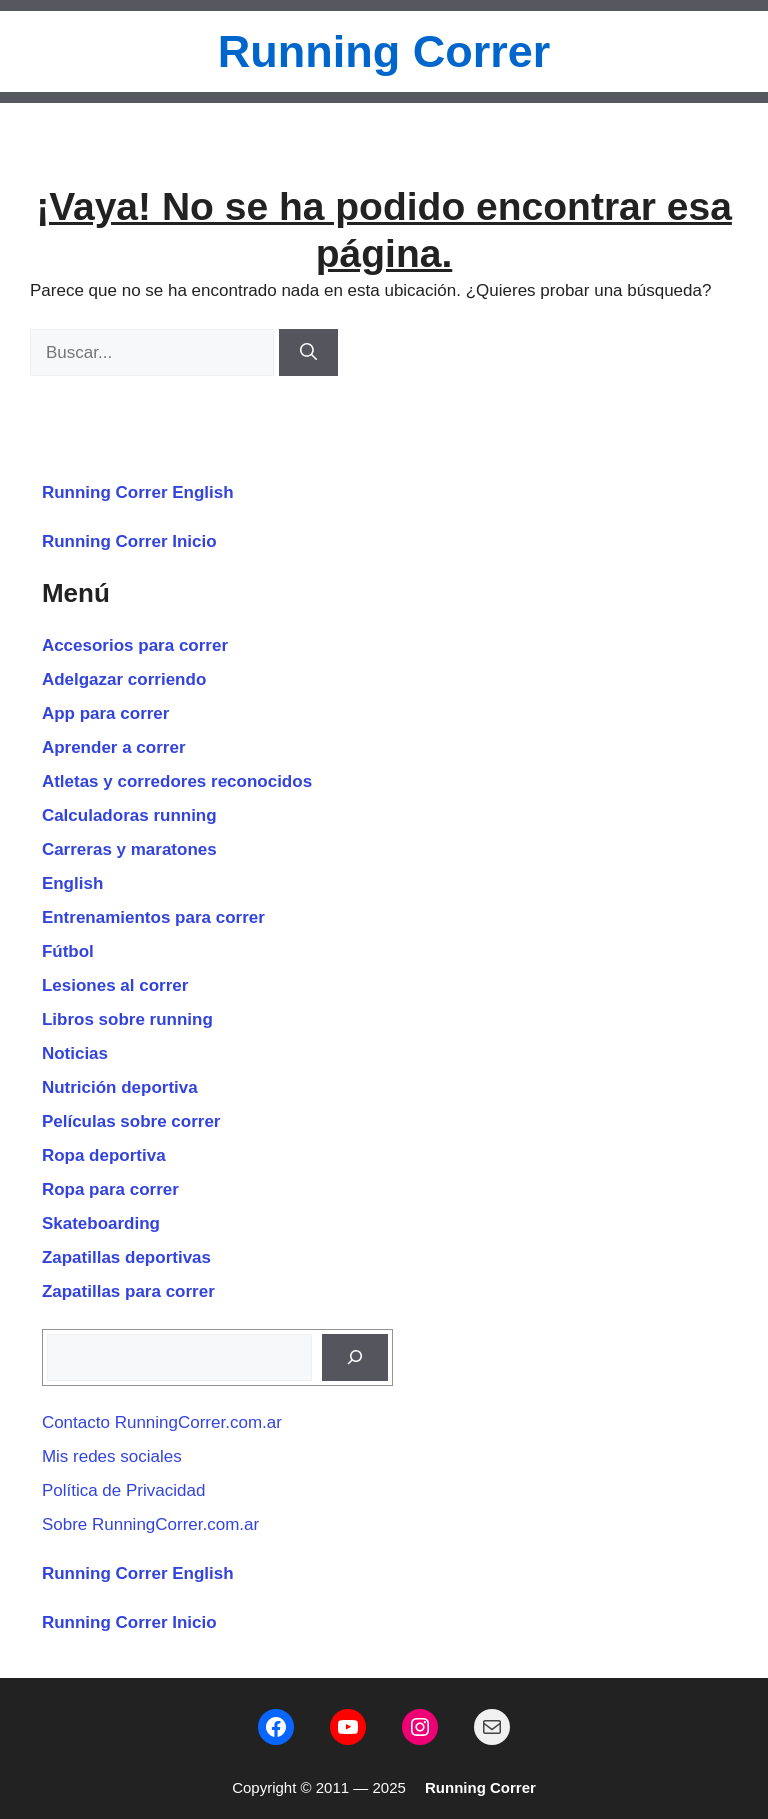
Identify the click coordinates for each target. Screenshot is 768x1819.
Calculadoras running (129, 815)
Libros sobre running (127, 1019)
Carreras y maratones (129, 849)
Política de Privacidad (123, 1490)
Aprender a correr (114, 747)
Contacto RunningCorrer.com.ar (162, 1422)
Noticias (75, 1053)
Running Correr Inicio (129, 541)
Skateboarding (101, 1223)
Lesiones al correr (115, 985)
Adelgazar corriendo (124, 679)
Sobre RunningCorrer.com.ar (150, 1524)
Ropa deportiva (104, 1155)
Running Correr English (138, 492)
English (72, 883)
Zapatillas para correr (128, 1291)
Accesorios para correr (135, 645)
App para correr (106, 713)
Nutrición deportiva (120, 1087)
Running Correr (384, 51)
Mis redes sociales (112, 1456)
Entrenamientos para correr (153, 917)
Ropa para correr (110, 1189)
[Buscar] (308, 353)
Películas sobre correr (131, 1121)
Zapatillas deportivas (126, 1257)
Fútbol (68, 951)
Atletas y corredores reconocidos (177, 781)
